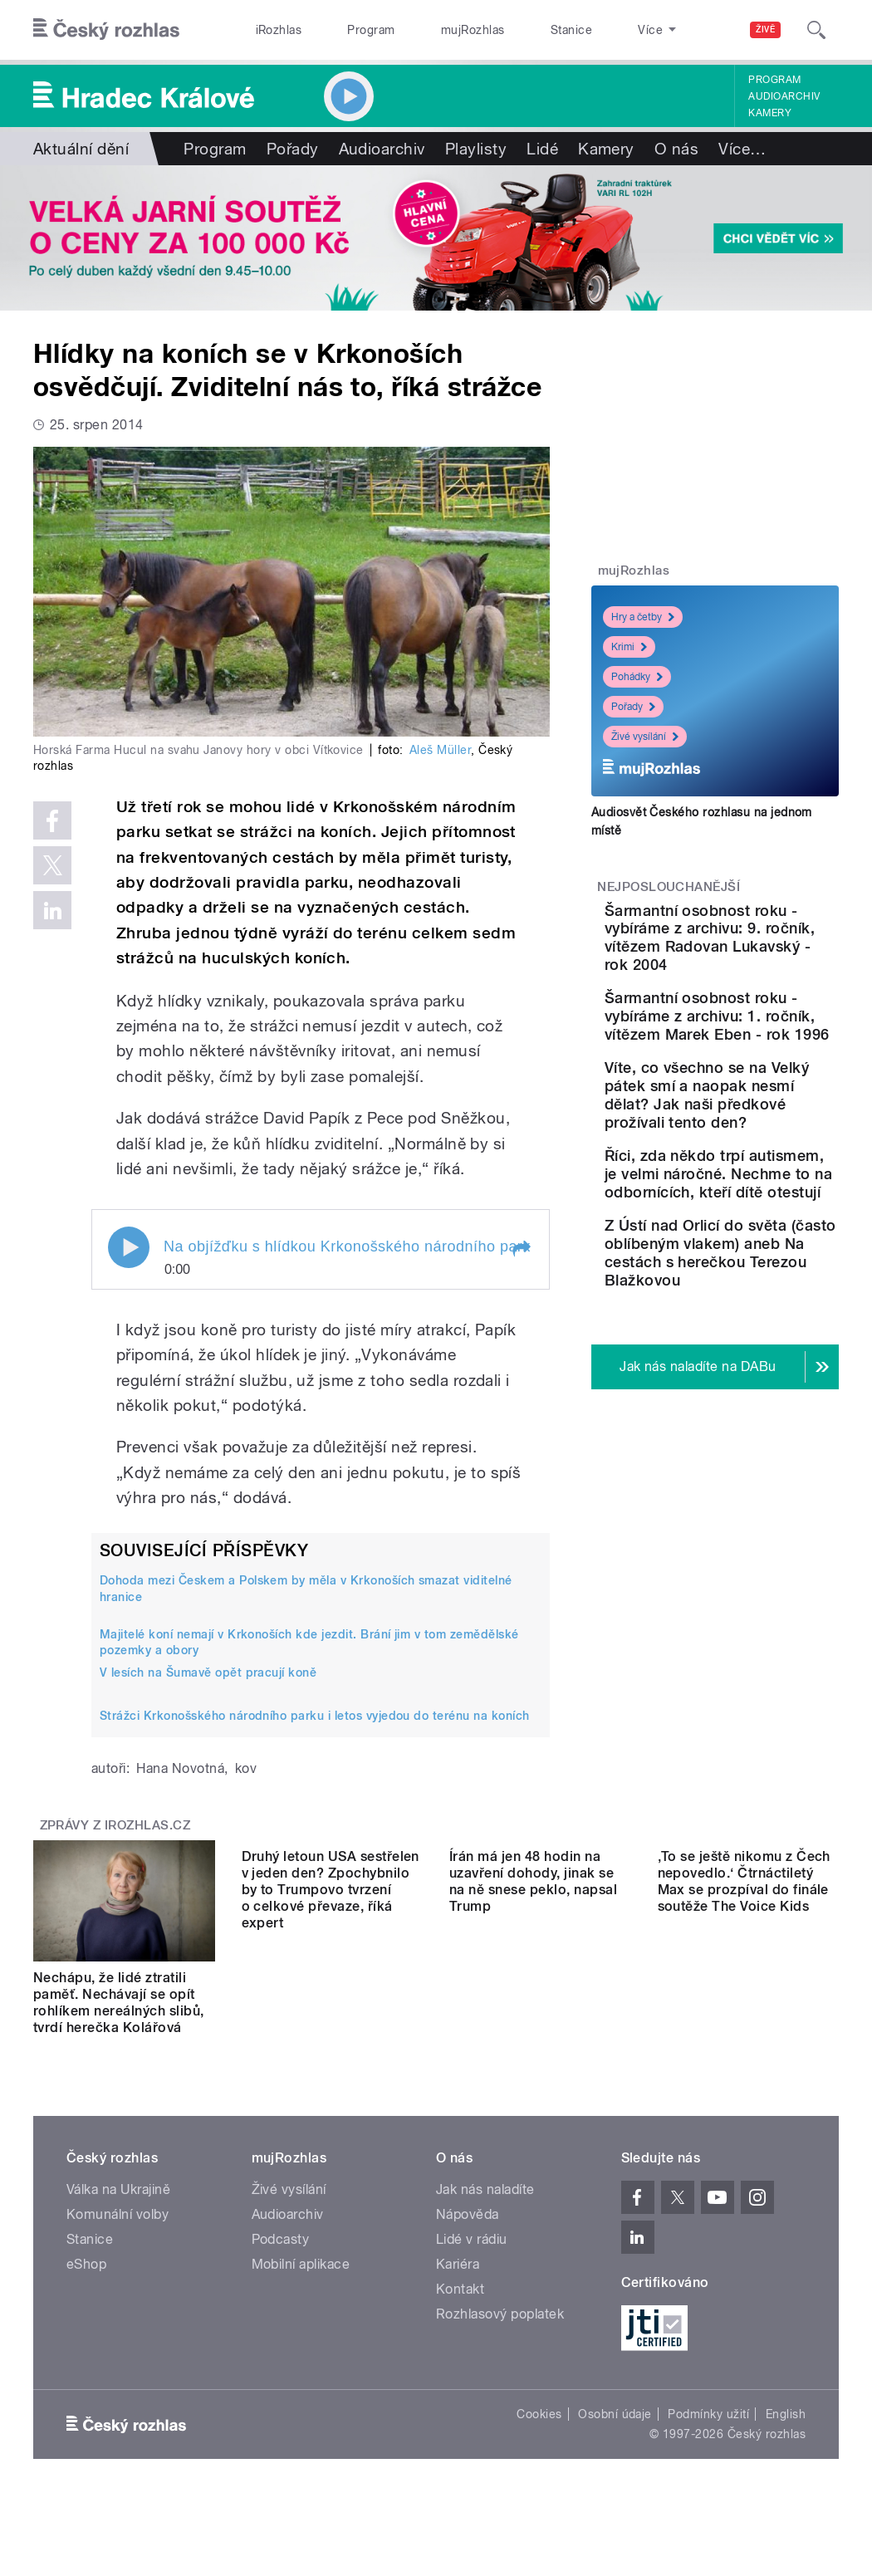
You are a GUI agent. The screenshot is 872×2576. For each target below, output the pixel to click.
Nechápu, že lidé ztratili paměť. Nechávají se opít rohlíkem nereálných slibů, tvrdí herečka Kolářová (118, 2002)
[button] (520, 1249)
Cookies (539, 2430)
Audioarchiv (784, 96)
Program (344, 30)
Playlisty (476, 149)
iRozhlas (270, 30)
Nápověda (467, 2231)
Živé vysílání (644, 736)
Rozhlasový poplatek (500, 2330)
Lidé (542, 149)
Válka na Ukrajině (118, 2206)
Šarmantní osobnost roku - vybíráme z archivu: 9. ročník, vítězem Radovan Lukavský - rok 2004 (767, 956)
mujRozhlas (429, 30)
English (786, 2430)
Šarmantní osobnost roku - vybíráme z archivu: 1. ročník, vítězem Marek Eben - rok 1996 (767, 1080)
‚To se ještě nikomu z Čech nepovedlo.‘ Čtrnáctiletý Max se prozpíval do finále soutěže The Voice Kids (744, 2002)
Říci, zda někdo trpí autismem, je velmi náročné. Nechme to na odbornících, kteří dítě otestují (768, 1320)
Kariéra (457, 2281)
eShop (86, 2281)
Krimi (629, 647)
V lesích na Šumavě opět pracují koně (208, 1672)
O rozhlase (588, 30)
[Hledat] (816, 30)
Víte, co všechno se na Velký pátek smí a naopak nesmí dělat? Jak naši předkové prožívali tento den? (768, 1204)
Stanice (509, 30)
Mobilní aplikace (301, 2281)
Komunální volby (117, 2231)
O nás (676, 149)
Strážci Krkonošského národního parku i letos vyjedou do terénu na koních (315, 1715)
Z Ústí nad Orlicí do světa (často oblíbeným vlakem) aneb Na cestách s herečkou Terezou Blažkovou (768, 1435)
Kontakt (460, 2306)
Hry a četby (642, 617)
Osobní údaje (615, 2430)
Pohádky (637, 677)
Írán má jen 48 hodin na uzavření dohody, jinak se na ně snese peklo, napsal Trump (533, 2002)
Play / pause (128, 1247)
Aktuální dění (81, 149)
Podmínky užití (708, 2430)
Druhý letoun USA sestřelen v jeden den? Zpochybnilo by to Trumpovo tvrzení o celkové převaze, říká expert (330, 2011)
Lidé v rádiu (471, 2256)
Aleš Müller (440, 750)
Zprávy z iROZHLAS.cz (115, 1825)
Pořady (293, 149)
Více (742, 149)
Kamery (769, 113)
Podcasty (281, 2256)
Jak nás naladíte (485, 2206)
